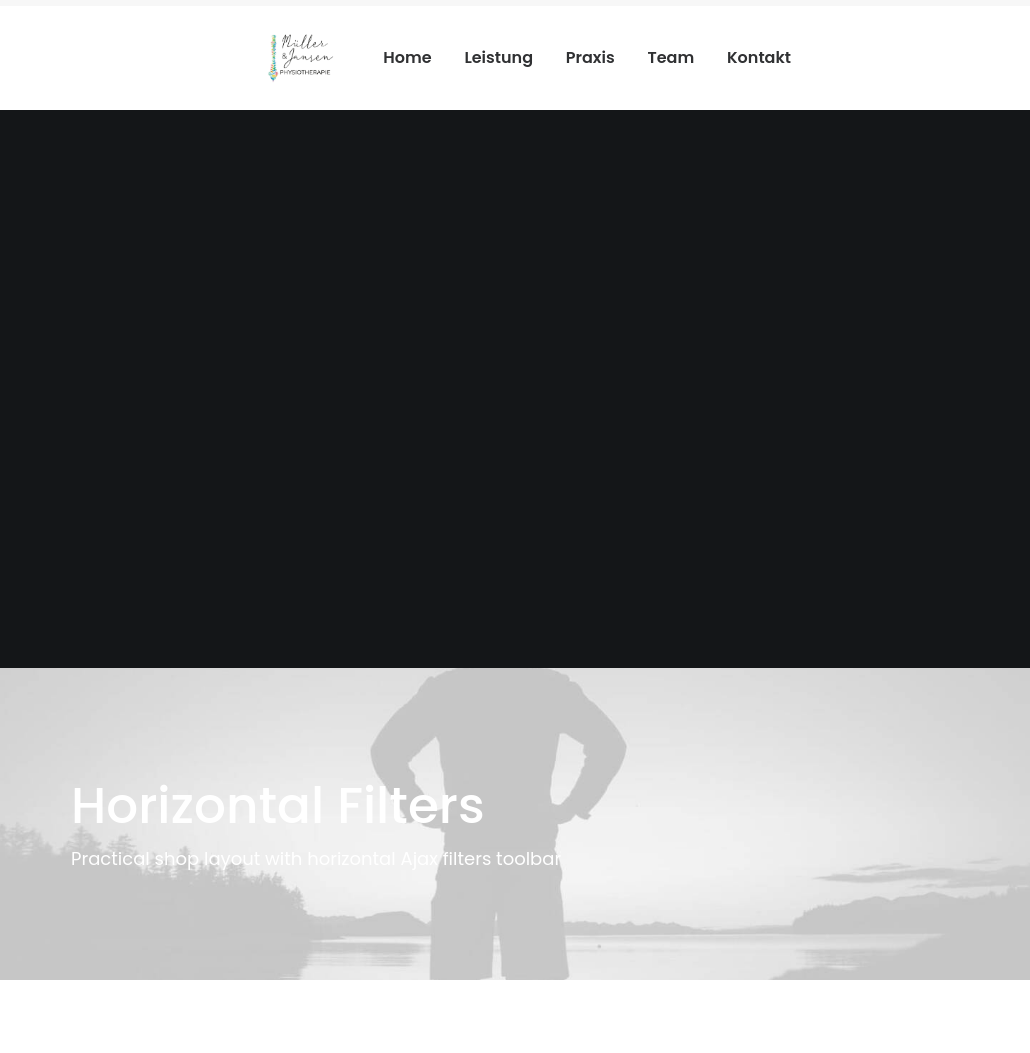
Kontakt (759, 57)
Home (407, 57)
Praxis (590, 57)
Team (670, 57)
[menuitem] (414, 58)
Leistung (498, 57)
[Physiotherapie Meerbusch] (300, 58)
